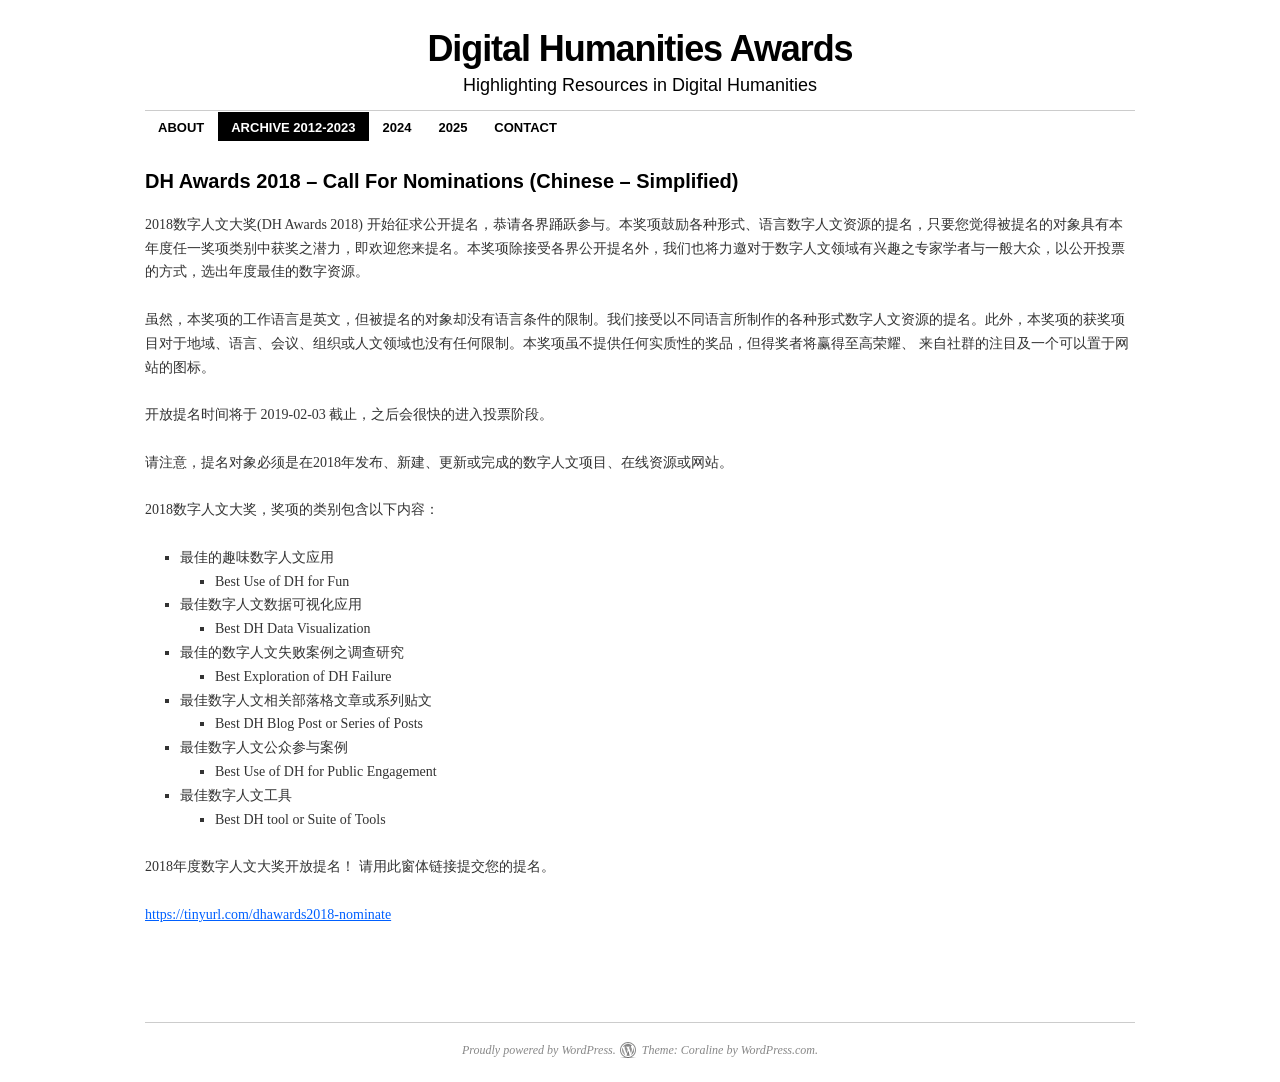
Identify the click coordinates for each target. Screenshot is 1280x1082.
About (181, 127)
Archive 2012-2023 (293, 127)
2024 (397, 127)
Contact (525, 127)
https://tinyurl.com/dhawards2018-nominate (268, 914)
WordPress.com (778, 1050)
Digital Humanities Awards (639, 48)
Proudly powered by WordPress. (539, 1050)
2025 (452, 127)
